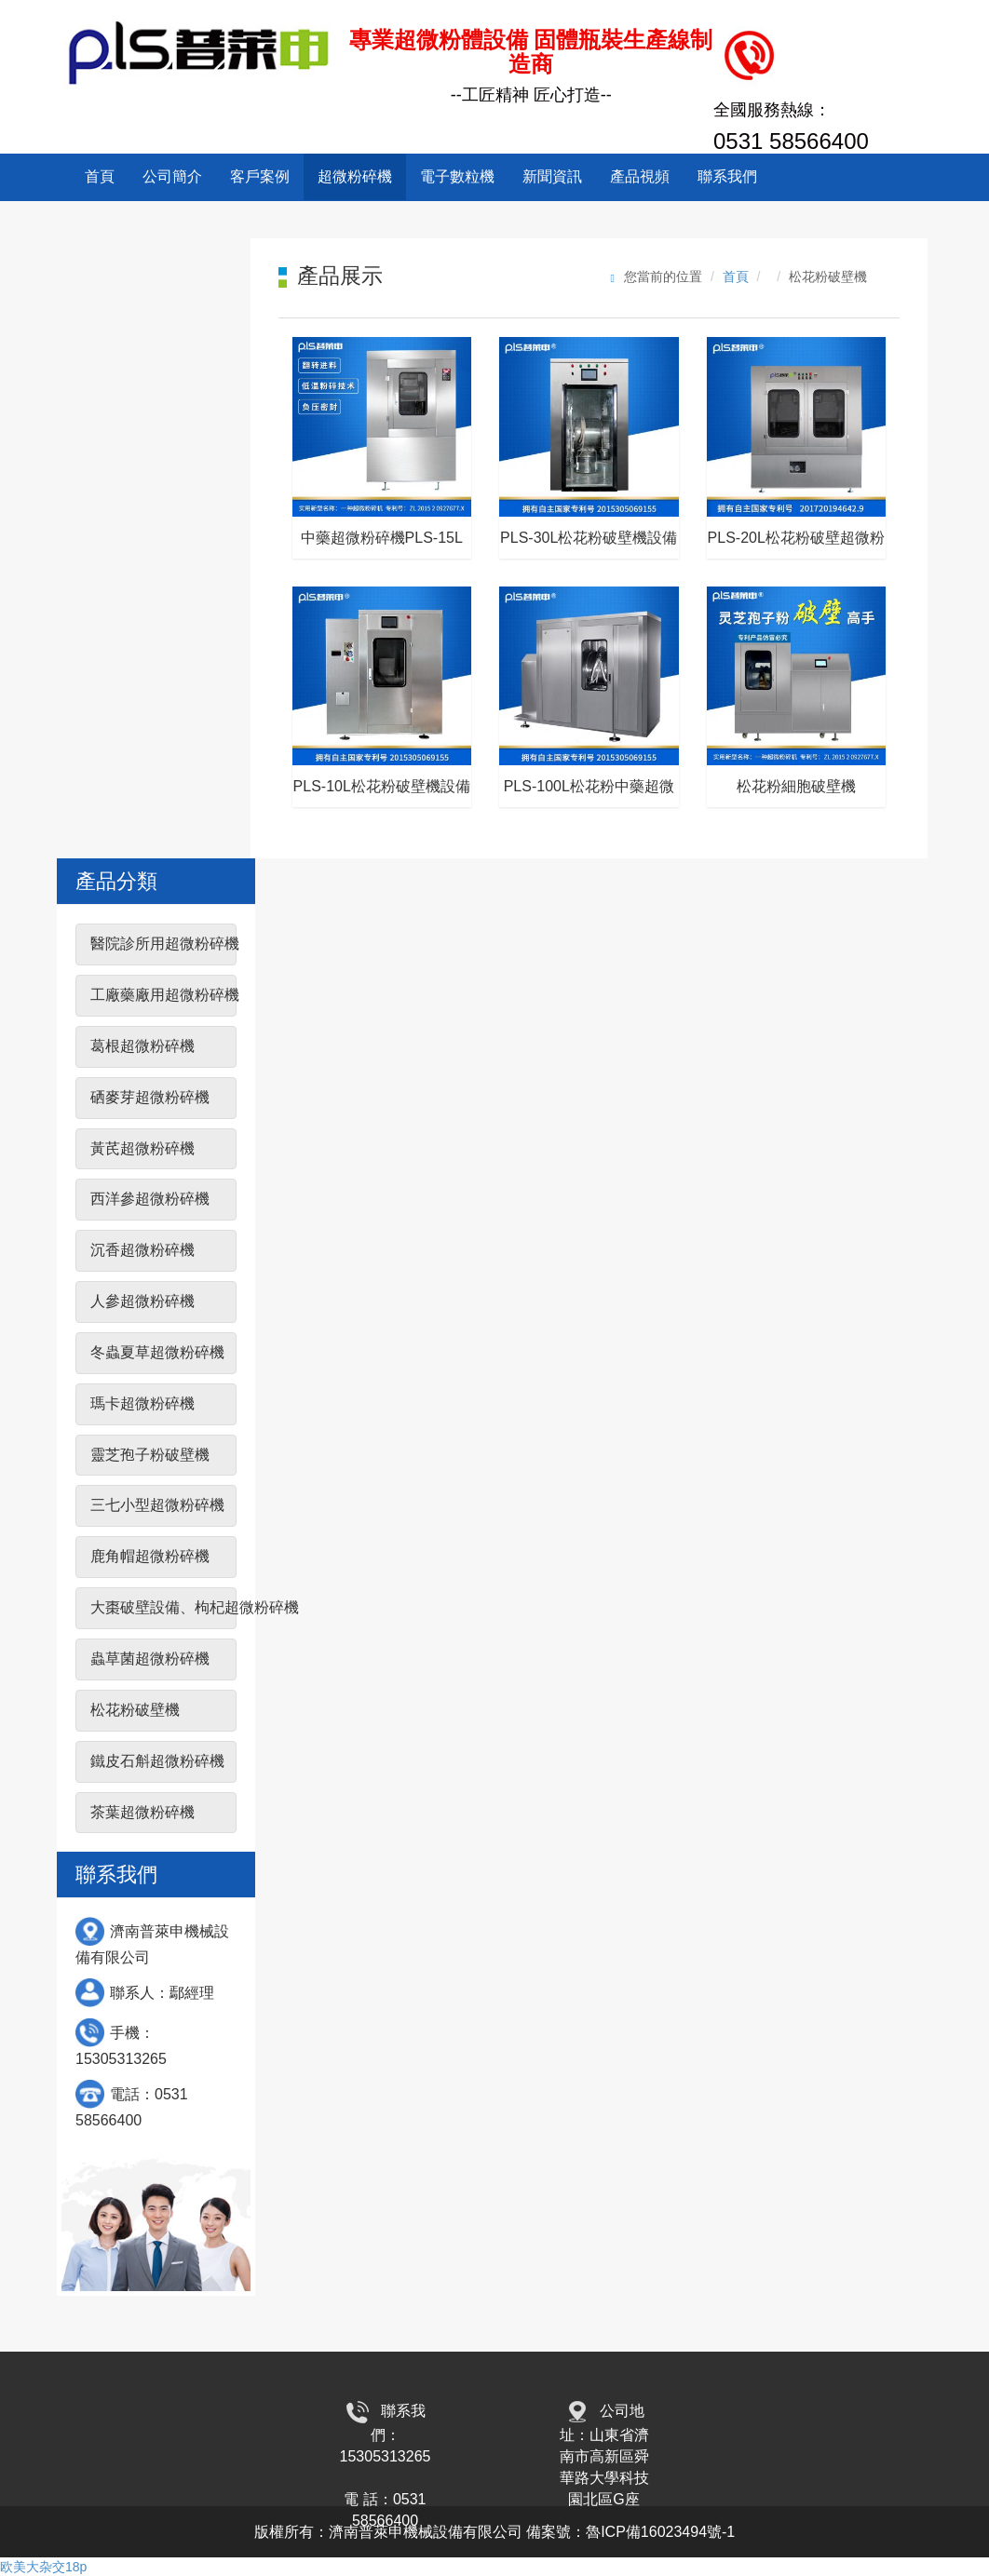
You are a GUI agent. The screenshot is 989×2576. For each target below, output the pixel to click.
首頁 (100, 176)
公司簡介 (172, 176)
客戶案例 (260, 176)
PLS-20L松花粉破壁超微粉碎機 (796, 544)
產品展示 (340, 276)
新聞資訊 (552, 176)
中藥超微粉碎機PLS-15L (382, 538)
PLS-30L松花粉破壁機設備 (588, 538)
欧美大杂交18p (43, 2566)
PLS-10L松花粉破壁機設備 (381, 786)
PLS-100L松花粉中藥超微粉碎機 (589, 792)
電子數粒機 (457, 176)
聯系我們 (727, 176)
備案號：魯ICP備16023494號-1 (630, 2532)
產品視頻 (640, 176)
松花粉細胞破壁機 (796, 786)
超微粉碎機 (355, 176)
